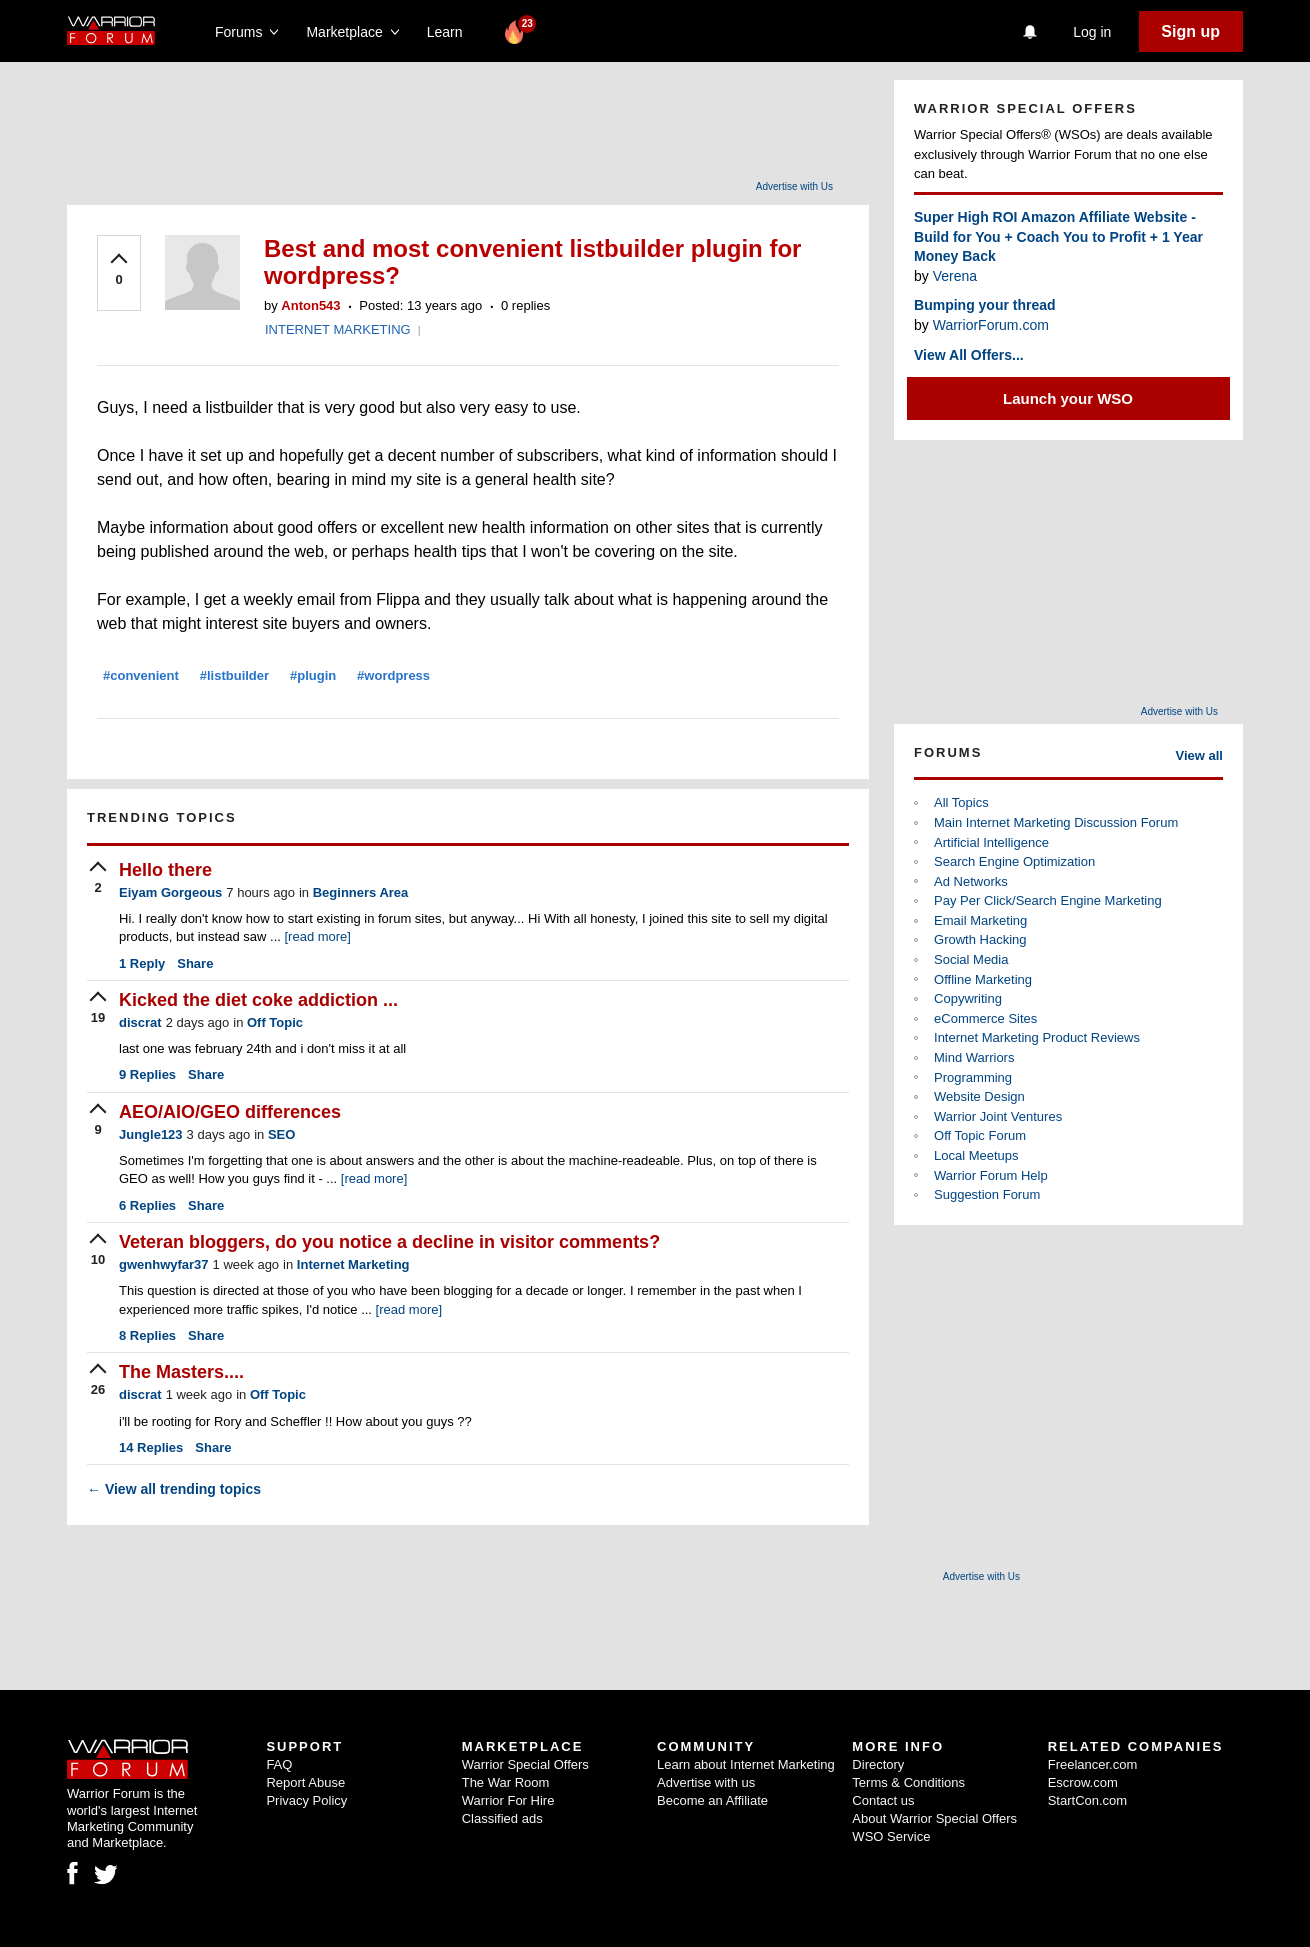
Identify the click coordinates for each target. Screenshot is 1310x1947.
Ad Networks (971, 881)
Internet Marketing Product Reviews (1037, 1037)
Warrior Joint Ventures (998, 1116)
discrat (140, 1022)
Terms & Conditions (908, 1782)
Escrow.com (1083, 1782)
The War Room (506, 1782)
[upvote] (119, 271)
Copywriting (968, 998)
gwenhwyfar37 (164, 1264)
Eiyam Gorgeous (170, 892)
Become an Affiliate (712, 1800)
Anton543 (310, 305)
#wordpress (393, 675)
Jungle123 (151, 1134)
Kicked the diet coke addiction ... (258, 1000)
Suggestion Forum (987, 1194)
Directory (878, 1764)
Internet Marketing (353, 1264)
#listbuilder (234, 675)
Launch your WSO (1068, 398)
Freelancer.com (1093, 1764)
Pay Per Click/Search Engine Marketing (1048, 900)
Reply (142, 963)
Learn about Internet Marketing (746, 1764)
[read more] (317, 936)
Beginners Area (361, 892)
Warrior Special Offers (525, 1764)
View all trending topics (174, 1489)
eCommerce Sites (985, 1018)
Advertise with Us (794, 186)
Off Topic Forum (980, 1135)
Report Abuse (305, 1782)
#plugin (313, 675)
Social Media (971, 959)
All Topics (961, 802)
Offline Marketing (983, 979)
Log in (1092, 32)
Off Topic (275, 1022)
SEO (281, 1134)
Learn (450, 32)
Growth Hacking (980, 939)
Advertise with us (706, 1782)
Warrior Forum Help (991, 1175)
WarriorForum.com (991, 325)
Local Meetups (976, 1155)
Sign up (1190, 31)
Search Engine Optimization (1014, 861)
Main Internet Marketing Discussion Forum (1056, 822)
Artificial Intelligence (991, 842)
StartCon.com (1087, 1800)
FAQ (279, 1764)
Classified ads (502, 1818)
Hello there (165, 870)
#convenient (141, 675)
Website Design (979, 1096)
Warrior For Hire (508, 1800)
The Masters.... (181, 1372)
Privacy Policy (306, 1800)
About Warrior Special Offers (934, 1818)
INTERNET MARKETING (338, 329)
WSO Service (891, 1836)
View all (1199, 755)
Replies (147, 1074)
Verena (955, 276)
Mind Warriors (974, 1057)
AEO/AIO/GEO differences (230, 1112)
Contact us (883, 1800)
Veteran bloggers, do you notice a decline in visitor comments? (389, 1242)
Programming (973, 1077)
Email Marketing (980, 920)
